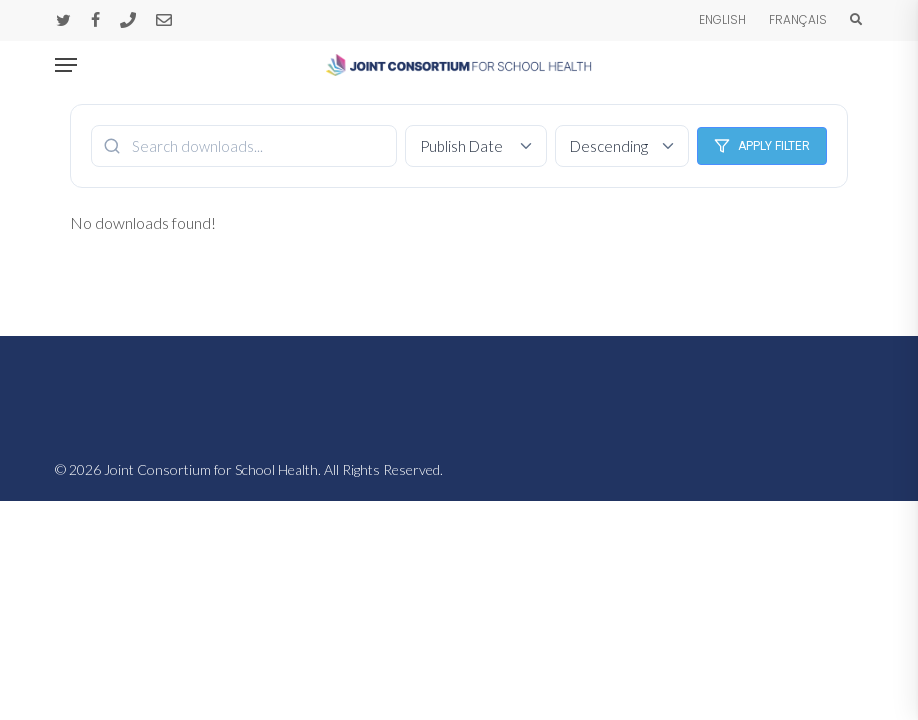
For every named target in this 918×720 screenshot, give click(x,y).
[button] (66, 65)
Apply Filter (762, 146)
